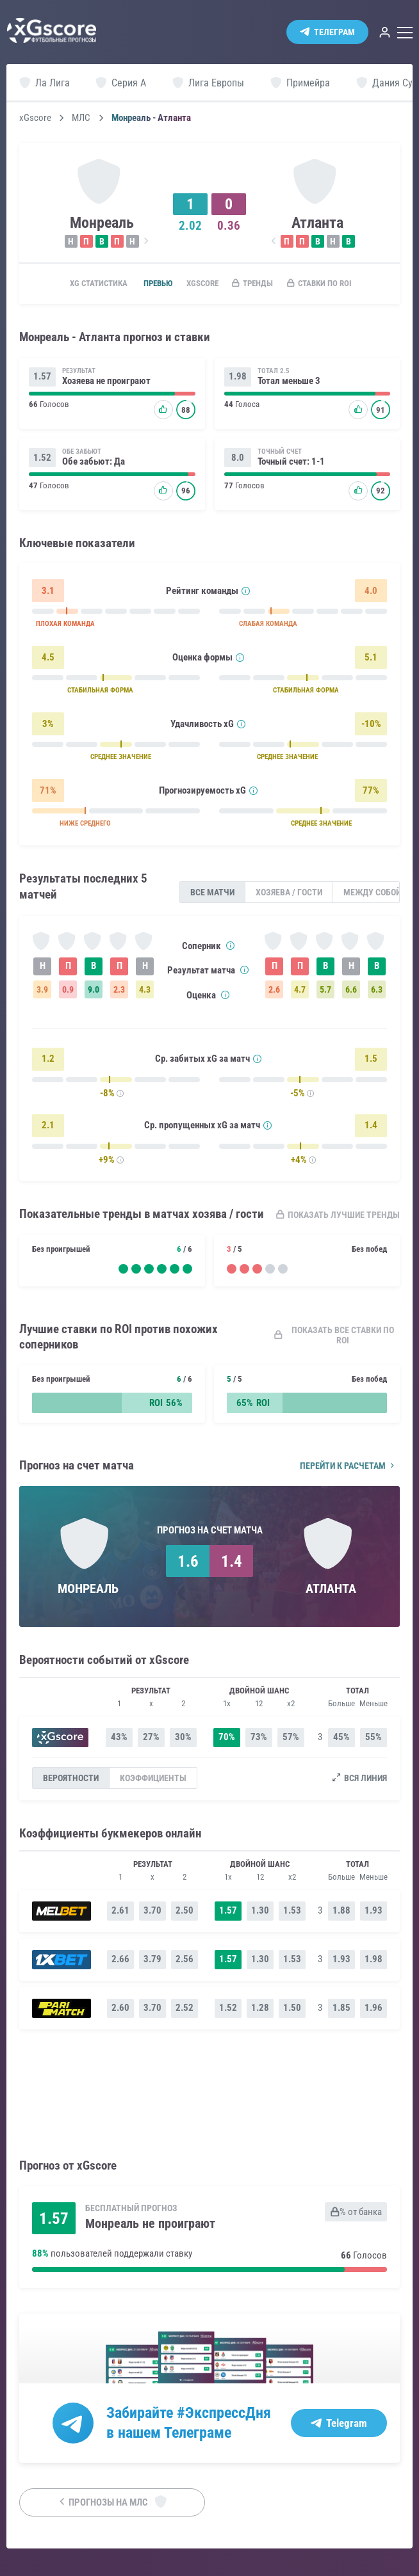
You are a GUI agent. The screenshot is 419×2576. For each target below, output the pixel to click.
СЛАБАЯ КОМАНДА (285, 626)
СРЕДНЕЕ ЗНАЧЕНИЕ (127, 760)
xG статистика (93, 284)
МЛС (81, 118)
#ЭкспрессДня (237, 2418)
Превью (160, 284)
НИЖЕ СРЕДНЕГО (90, 826)
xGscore (35, 118)
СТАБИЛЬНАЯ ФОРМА (106, 693)
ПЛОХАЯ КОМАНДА (67, 626)
